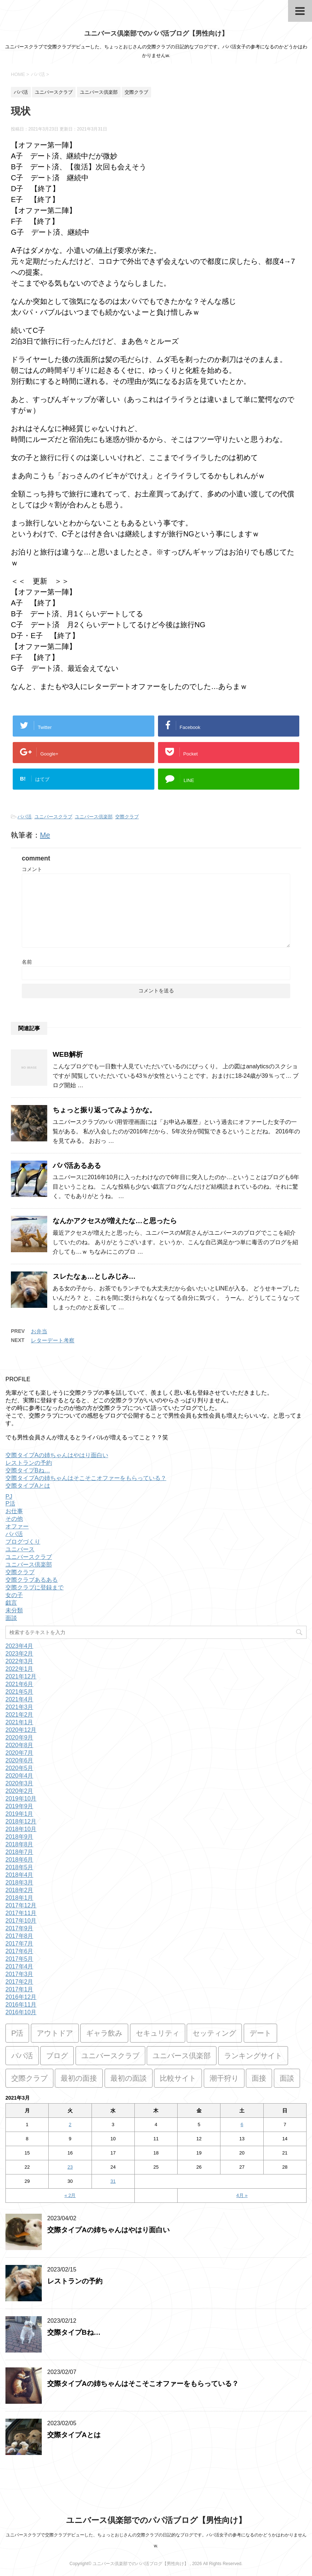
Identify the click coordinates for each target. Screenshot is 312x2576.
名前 (27, 962)
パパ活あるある (77, 1165)
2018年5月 (19, 1867)
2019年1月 (19, 1814)
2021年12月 (20, 1676)
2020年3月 (19, 1783)
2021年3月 (19, 1707)
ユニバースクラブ (53, 816)
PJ (8, 1496)
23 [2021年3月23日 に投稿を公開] (70, 2167)
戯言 (11, 1603)
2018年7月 (19, 1852)
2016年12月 (20, 1997)
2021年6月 (19, 1684)
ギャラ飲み (104, 2033)
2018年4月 (19, 1875)
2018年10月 (20, 1829)
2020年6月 (19, 1760)
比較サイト (178, 2078)
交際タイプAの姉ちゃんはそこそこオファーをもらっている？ (85, 1478)
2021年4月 (19, 1699)
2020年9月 (19, 1737)
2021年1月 (19, 1722)
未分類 (14, 1610)
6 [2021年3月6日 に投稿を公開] (241, 2124)
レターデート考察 (52, 1340)
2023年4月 (19, 1646)
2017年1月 (19, 1989)
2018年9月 (19, 1837)
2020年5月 (19, 1768)
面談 (11, 1618)
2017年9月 (19, 1928)
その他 (14, 1519)
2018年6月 (19, 1860)
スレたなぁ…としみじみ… (94, 1276)
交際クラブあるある (31, 1580)
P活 (10, 1503)
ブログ (57, 2056)
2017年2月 (19, 1982)
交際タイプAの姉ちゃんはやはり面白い (56, 1455)
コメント (32, 869)
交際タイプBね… (27, 1470)
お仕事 (14, 1511)
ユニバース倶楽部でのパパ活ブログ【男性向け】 (156, 33)
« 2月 (70, 2195)
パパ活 (24, 816)
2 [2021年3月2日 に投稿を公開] (70, 2124)
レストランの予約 (28, 1463)
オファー (17, 1526)
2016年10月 (20, 2012)
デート (260, 2033)
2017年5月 (19, 1959)
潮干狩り (224, 2078)
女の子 (14, 1595)
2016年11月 (20, 2004)
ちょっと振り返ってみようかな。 (104, 1110)
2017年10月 (20, 1921)
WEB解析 (68, 1054)
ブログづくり (22, 1542)
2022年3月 (19, 1661)
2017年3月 (19, 1974)
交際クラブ (127, 816)
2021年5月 (19, 1692)
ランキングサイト (253, 2056)
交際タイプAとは (27, 1486)
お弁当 (39, 1331)
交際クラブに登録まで (34, 1587)
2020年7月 (19, 1753)
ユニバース (20, 1549)
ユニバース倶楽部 (94, 816)
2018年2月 (19, 1890)
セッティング (214, 2033)
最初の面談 (128, 2078)
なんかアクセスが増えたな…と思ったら (115, 1221)
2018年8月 (19, 1844)
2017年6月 (19, 1951)
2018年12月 (20, 1821)
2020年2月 (19, 1791)
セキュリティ (157, 2033)
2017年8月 (19, 1936)
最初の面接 (79, 2078)
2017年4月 (19, 1966)
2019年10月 (20, 1798)
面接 (259, 2078)
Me (45, 835)
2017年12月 (20, 1905)
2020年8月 (19, 1745)
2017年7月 (19, 1943)
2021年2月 (19, 1715)
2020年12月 (20, 1730)
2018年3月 (19, 1882)
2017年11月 (20, 1913)
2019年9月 (19, 1806)
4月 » (242, 2195)
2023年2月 (19, 1653)
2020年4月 (19, 1776)
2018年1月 (19, 1898)
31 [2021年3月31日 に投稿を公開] (113, 2181)
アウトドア (55, 2033)
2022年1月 (19, 1669)
